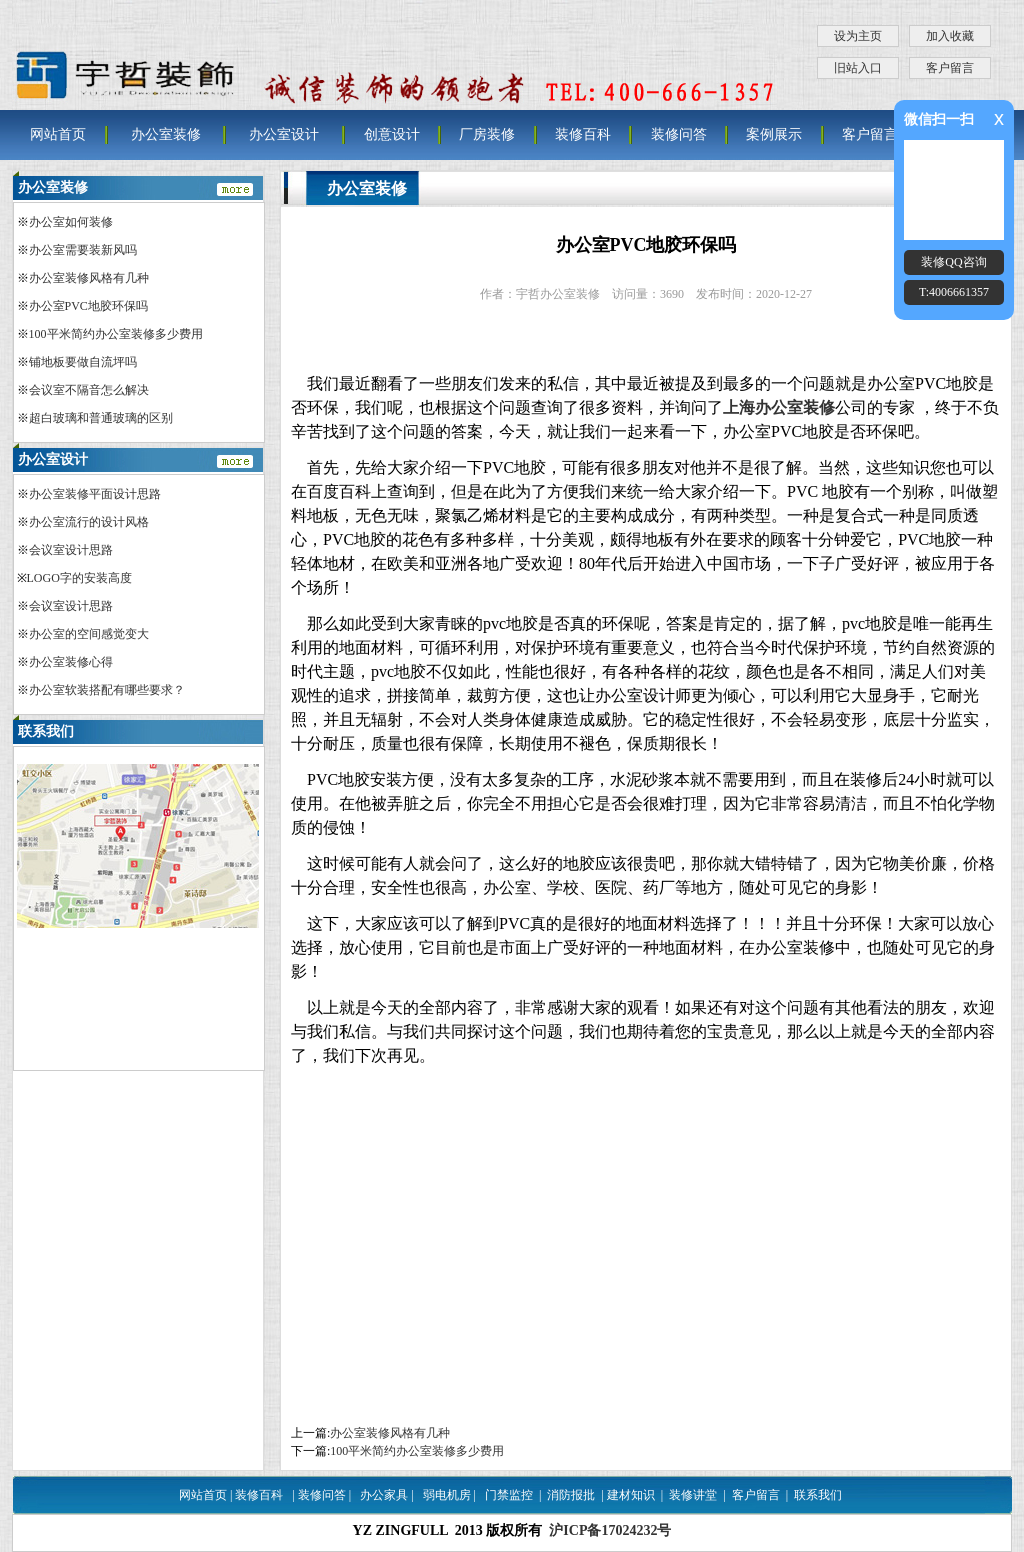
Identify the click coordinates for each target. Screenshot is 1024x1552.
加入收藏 (950, 36)
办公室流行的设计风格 (89, 522)
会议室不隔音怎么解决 (89, 390)
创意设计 (392, 134)
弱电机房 (447, 1495)
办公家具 (384, 1495)
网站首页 (58, 134)
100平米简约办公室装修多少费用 (417, 1451)
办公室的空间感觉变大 (89, 634)
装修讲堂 (693, 1495)
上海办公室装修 (779, 407)
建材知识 (631, 1495)
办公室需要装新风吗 (83, 250)
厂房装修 (487, 134)
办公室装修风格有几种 (390, 1433)
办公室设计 (284, 134)
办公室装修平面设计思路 (95, 494)
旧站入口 (858, 68)
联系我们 (818, 1495)
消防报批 (571, 1495)
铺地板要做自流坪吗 (83, 362)
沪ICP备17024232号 (610, 1530)
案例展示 (774, 134)
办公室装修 (166, 134)
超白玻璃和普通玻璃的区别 (101, 418)
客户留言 (950, 68)
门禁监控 (509, 1495)
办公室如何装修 (71, 222)
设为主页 (858, 36)
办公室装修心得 (71, 662)
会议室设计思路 (71, 550)
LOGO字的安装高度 (79, 578)
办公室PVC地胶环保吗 (88, 306)
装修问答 (679, 134)
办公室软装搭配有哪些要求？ (107, 690)
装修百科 (583, 134)
